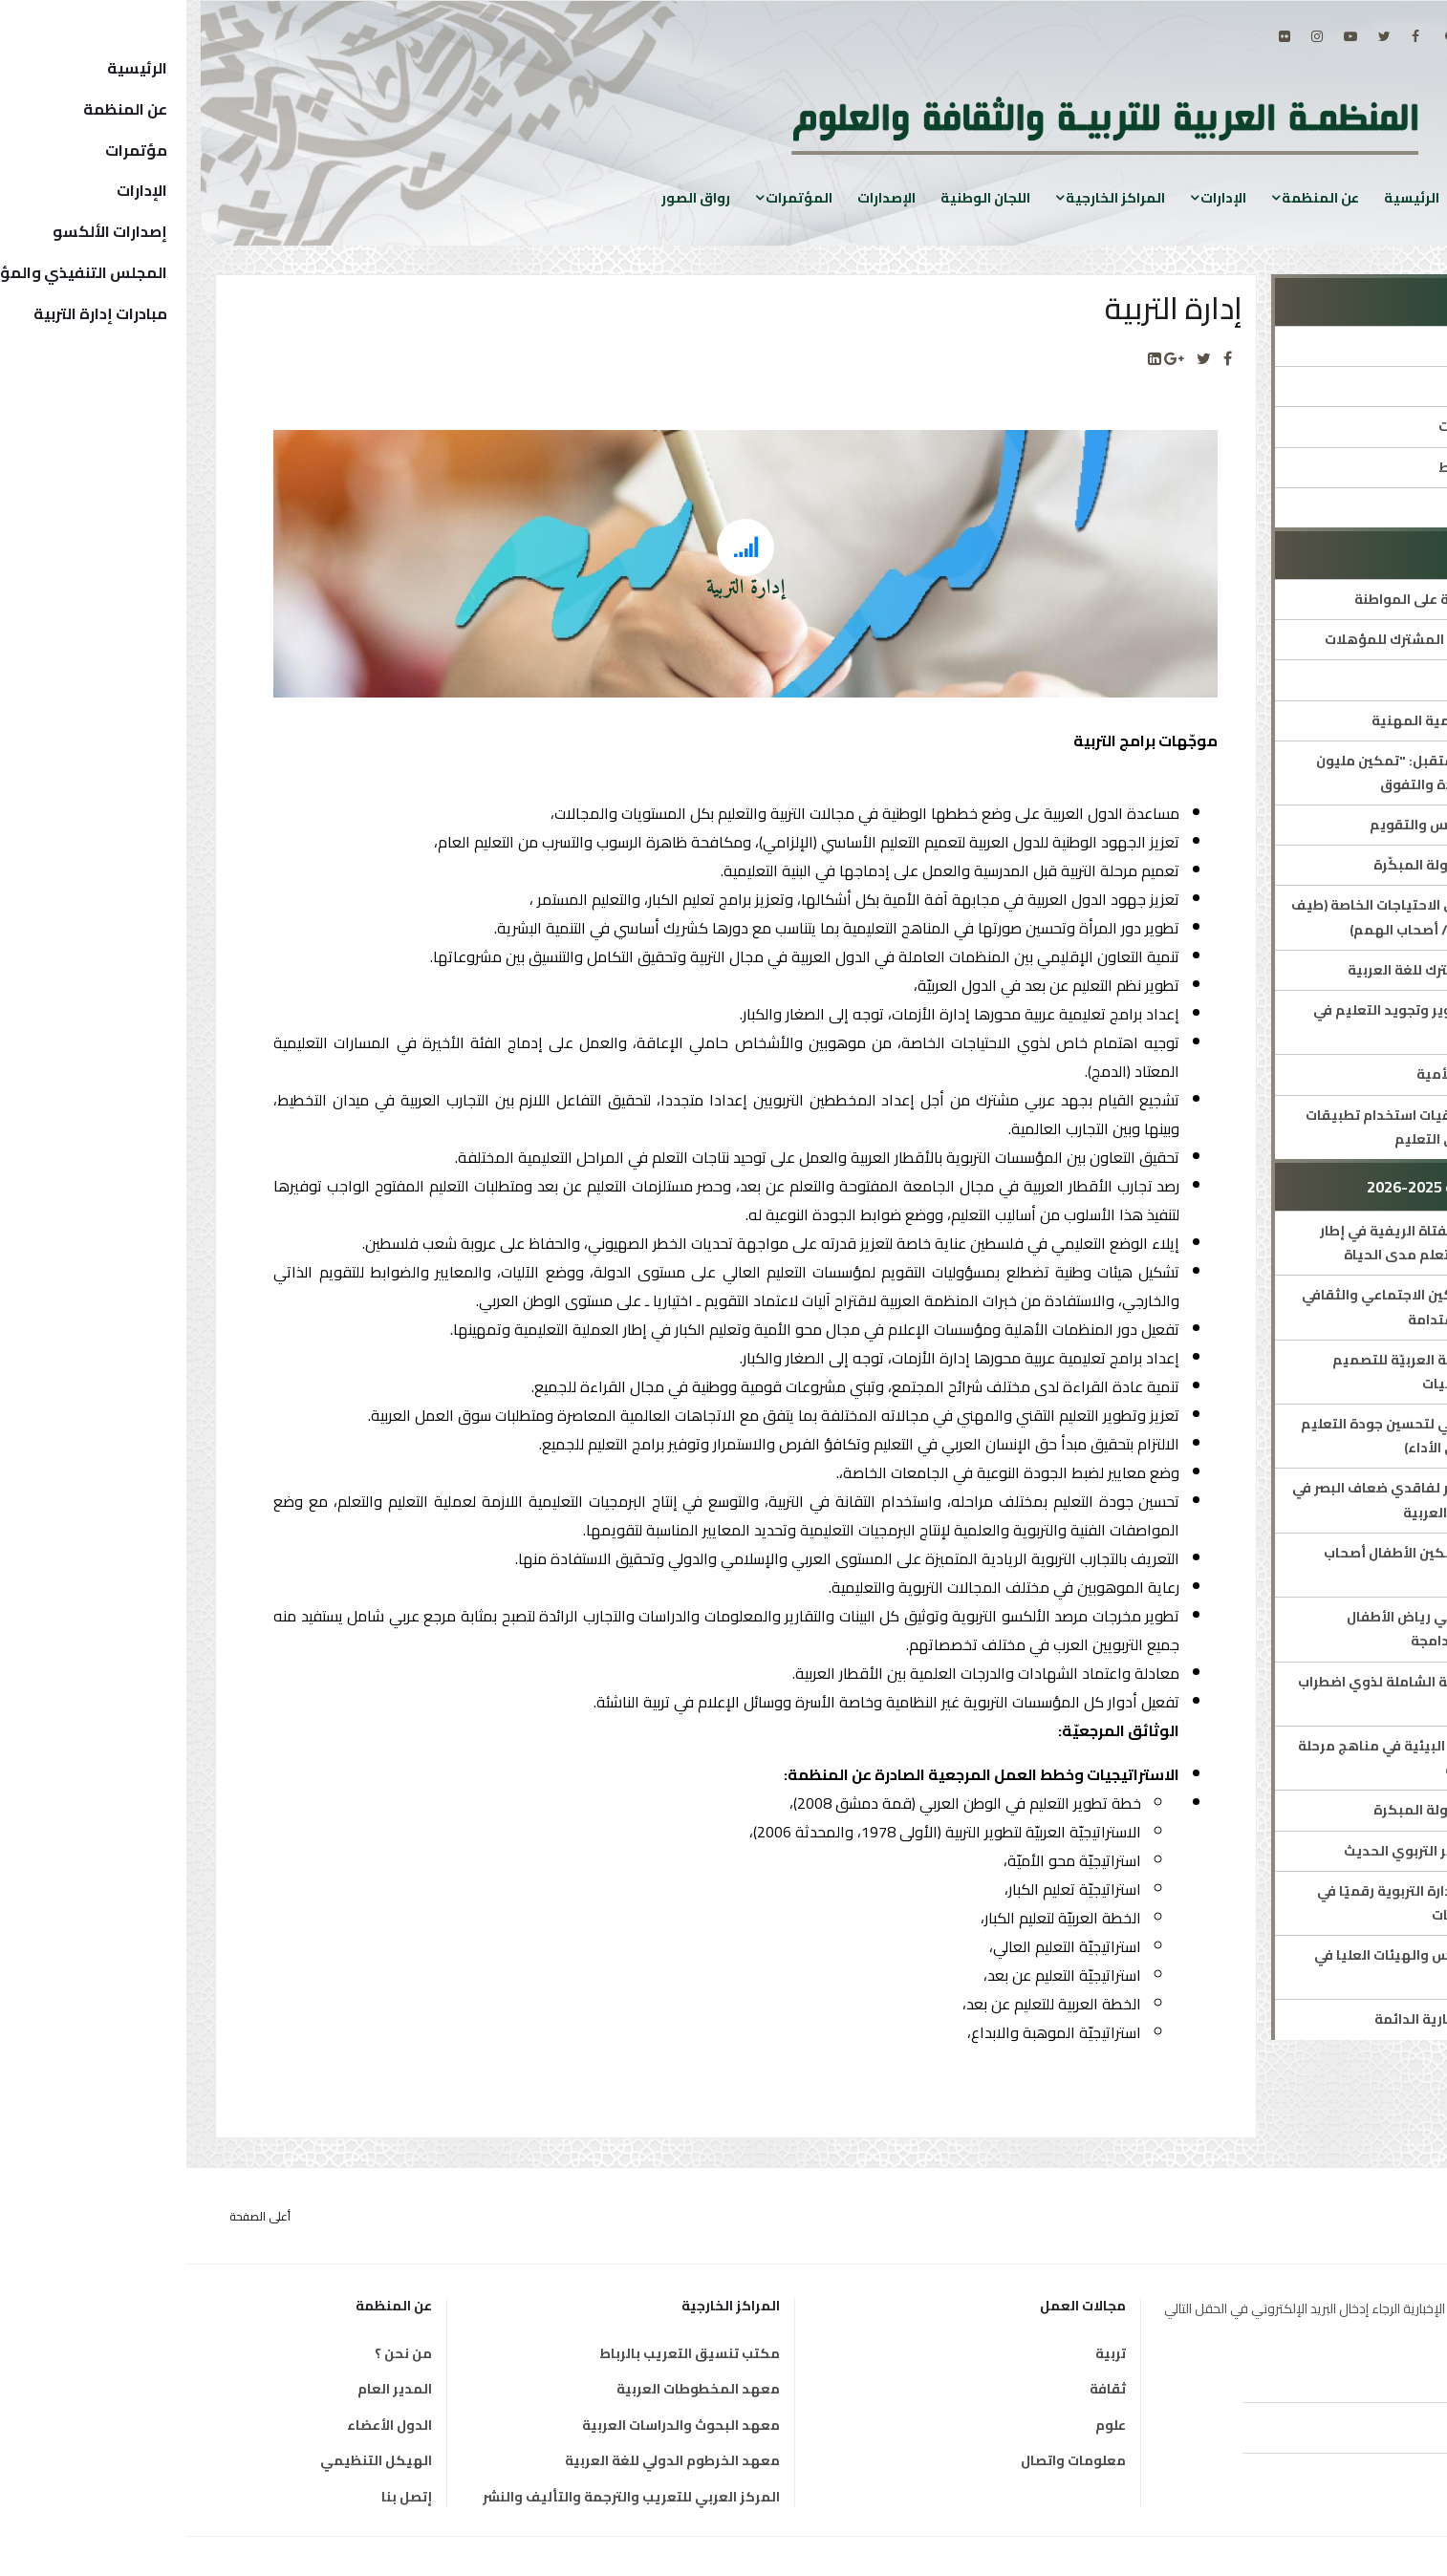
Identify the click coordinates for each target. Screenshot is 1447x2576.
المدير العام (208, 2388)
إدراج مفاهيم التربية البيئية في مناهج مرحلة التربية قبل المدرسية (1250, 1757)
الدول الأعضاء (203, 2425)
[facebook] (1229, 36)
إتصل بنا (220, 2496)
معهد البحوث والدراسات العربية (495, 2425)
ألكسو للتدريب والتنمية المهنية (1287, 720)
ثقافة (921, 2388)
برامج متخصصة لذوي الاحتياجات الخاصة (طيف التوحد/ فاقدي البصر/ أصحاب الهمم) (1247, 916)
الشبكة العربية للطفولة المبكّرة (1288, 864)
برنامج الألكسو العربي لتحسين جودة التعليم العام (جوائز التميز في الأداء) (1251, 1435)
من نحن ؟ (217, 2353)
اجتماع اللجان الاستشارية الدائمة (1288, 2019)
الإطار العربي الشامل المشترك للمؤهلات (1263, 639)
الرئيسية (1225, 197)
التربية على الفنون (1333, 679)
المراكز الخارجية (929, 197)
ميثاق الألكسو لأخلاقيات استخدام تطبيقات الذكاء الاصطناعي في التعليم (1254, 1127)
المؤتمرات (612, 197)
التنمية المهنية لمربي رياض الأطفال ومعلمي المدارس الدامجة (1274, 1628)
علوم (924, 2425)
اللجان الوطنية (799, 197)
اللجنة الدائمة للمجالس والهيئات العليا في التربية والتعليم (1258, 1967)
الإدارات (1037, 197)
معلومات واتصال (886, 2460)
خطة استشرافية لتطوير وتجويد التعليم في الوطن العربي (1258, 1022)
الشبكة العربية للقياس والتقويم (1286, 824)
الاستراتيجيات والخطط (1320, 467)
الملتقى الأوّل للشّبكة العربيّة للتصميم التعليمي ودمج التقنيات (1267, 1371)
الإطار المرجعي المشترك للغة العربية (1275, 969)
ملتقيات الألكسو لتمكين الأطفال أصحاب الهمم (1263, 1564)
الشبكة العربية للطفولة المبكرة (1288, 1809)
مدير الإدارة (1353, 386)
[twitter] (1198, 36)
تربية (924, 2353)
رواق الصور (509, 197)
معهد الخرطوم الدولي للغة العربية (486, 2460)
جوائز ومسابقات (1338, 507)
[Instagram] (1130, 36)
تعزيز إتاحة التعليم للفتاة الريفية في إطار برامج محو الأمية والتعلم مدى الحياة (1261, 1242)
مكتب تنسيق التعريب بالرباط (503, 2353)
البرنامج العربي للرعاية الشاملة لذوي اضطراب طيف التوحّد (1250, 1693)
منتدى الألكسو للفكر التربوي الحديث (1273, 1850)
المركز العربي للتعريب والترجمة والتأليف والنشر (445, 2496)
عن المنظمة (1134, 197)
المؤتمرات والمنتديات (1320, 426)
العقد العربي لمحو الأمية (1309, 1074)
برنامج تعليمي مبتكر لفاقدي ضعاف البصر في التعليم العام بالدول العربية (1247, 1499)
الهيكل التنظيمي (190, 2460)
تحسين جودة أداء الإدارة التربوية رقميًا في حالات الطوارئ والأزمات (1260, 1902)
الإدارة (1369, 345)
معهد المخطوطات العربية (512, 2388)
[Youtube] (1164, 36)
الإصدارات (700, 197)
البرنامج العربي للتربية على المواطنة (1278, 599)
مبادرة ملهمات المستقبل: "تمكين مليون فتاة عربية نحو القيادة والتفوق (1259, 772)
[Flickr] (1098, 36)
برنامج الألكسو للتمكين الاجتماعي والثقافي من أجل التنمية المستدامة (1252, 1306)
